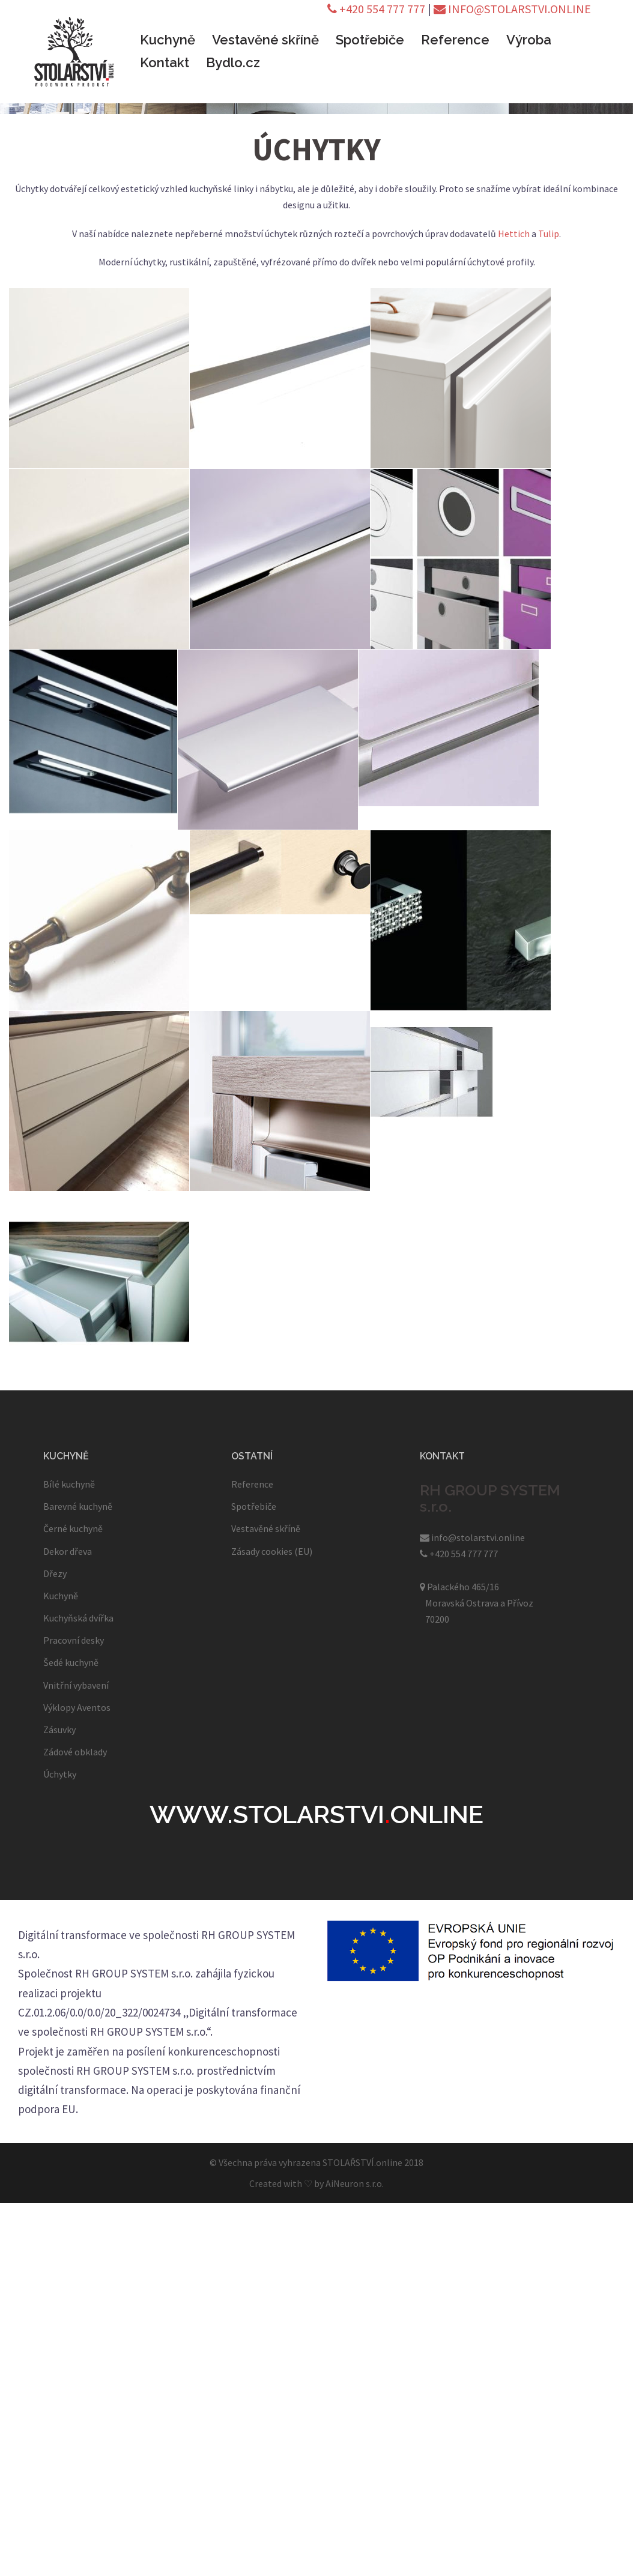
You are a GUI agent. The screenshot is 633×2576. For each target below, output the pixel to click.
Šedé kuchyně (70, 1662)
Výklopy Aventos (77, 1707)
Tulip (548, 234)
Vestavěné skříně (265, 39)
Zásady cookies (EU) (271, 1551)
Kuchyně (167, 39)
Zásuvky (59, 1730)
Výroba (528, 39)
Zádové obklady (75, 1752)
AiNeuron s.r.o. (355, 2183)
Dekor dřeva (67, 1551)
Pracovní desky (73, 1640)
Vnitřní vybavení (76, 1685)
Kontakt (164, 62)
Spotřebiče (370, 39)
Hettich (514, 234)
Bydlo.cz (233, 62)
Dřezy (55, 1573)
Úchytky (59, 1774)
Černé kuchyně (73, 1528)
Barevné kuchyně (77, 1506)
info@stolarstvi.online (472, 1537)
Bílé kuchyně (69, 1484)
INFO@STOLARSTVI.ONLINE (512, 8)
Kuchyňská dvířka (78, 1618)
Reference (455, 39)
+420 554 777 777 (376, 8)
